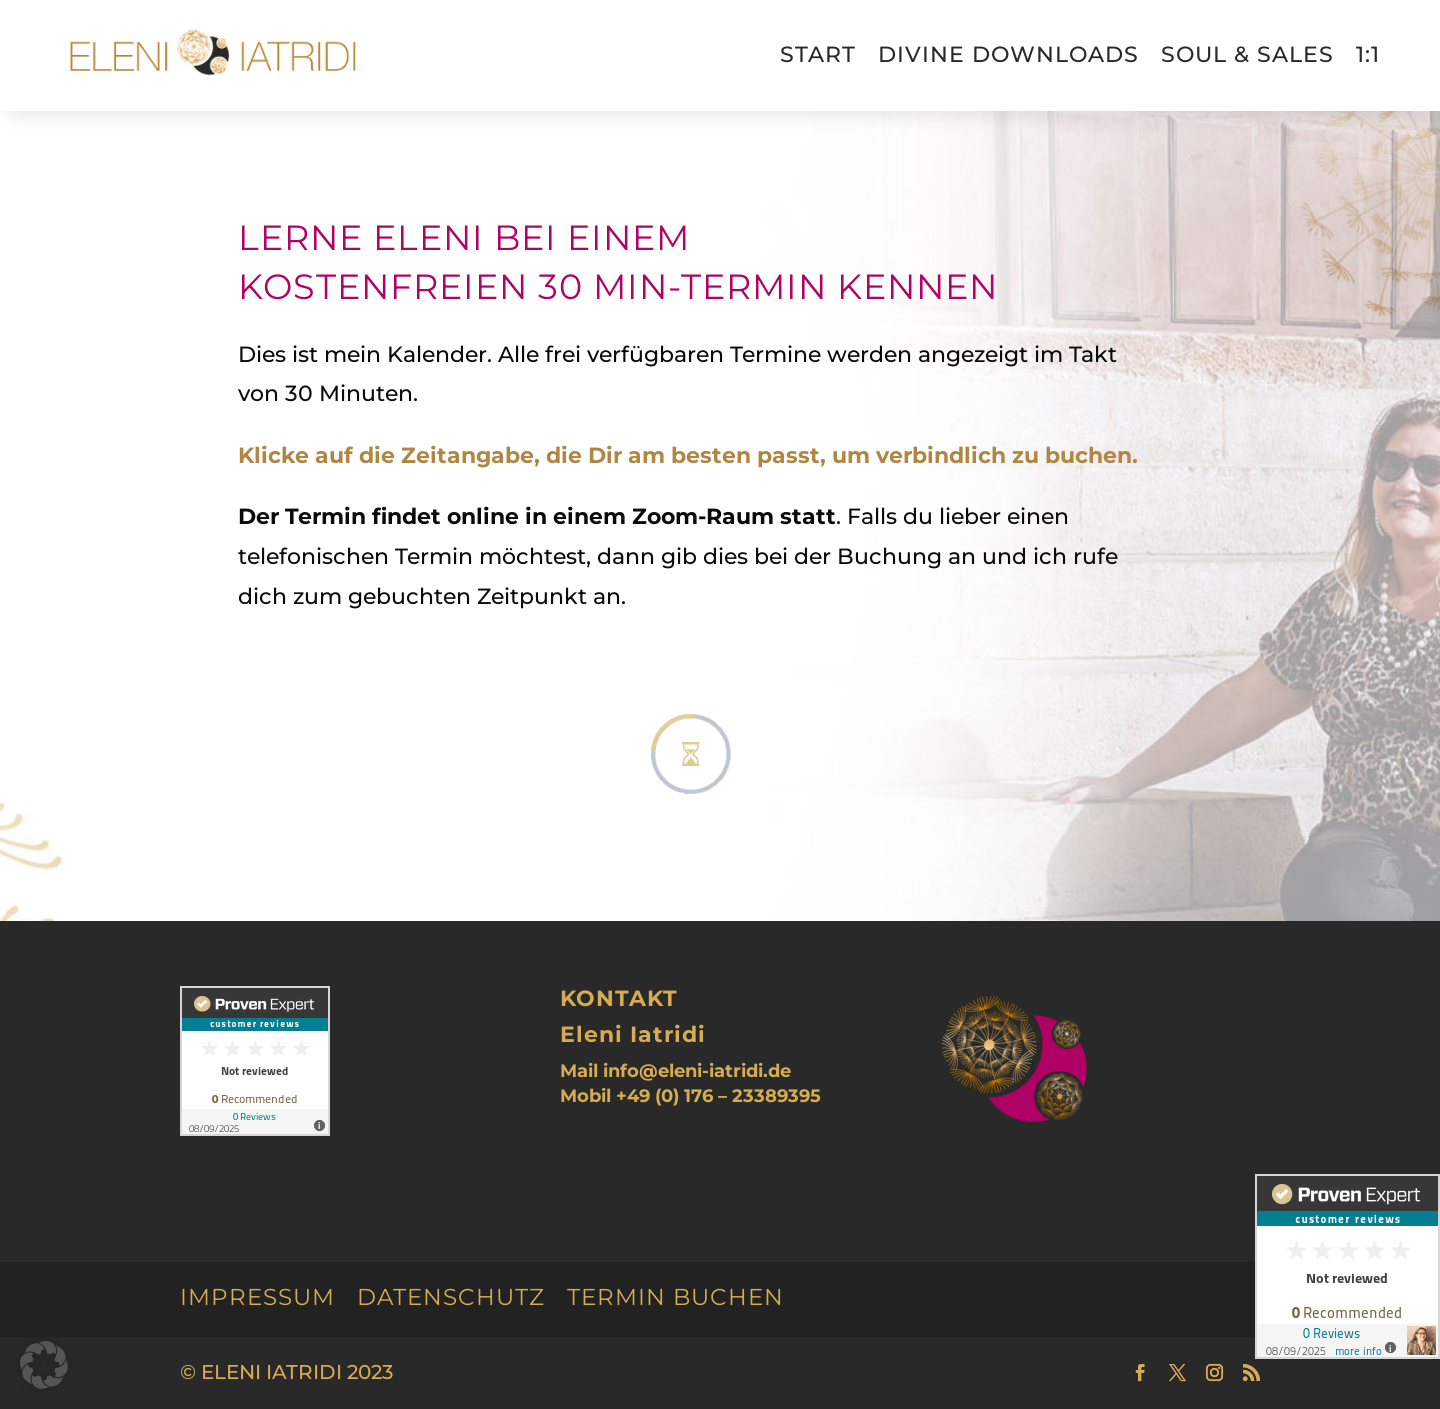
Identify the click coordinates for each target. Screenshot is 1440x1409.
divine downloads (1008, 54)
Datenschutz (451, 1297)
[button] (44, 1365)
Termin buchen (675, 1297)
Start (818, 54)
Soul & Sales (1247, 54)
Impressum (257, 1297)
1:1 (1368, 54)
